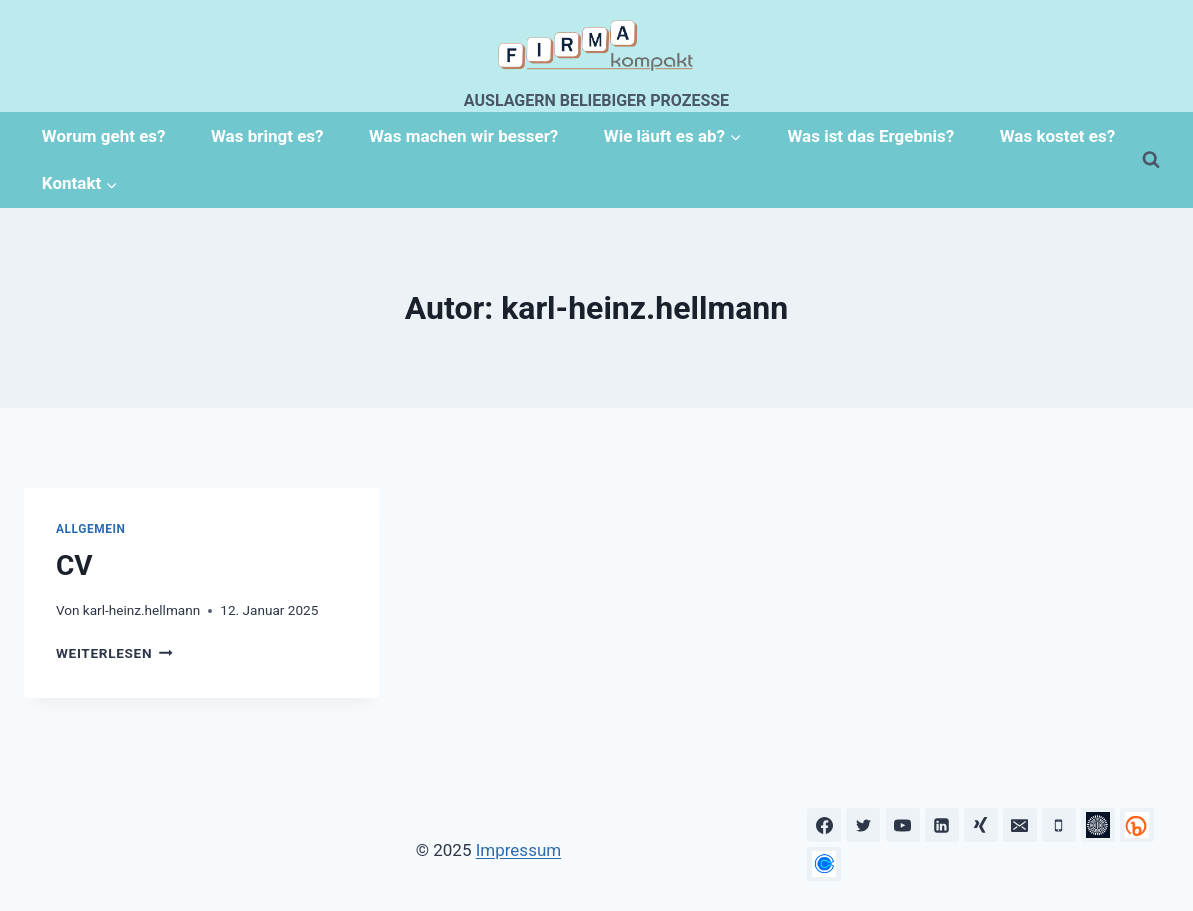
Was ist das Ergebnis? (870, 136)
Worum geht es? (104, 136)
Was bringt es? (267, 136)
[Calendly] (824, 864)
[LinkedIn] (942, 825)
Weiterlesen (114, 653)
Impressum (519, 850)
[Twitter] (863, 825)
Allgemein (91, 529)
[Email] (1020, 825)
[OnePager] (1137, 825)
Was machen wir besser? (463, 136)
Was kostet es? (1057, 136)
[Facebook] (824, 825)
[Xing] (981, 825)
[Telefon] (1059, 825)
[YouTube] (903, 825)
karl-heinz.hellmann (141, 610)
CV (74, 565)
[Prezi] (1098, 825)
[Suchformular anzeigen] (1151, 160)
